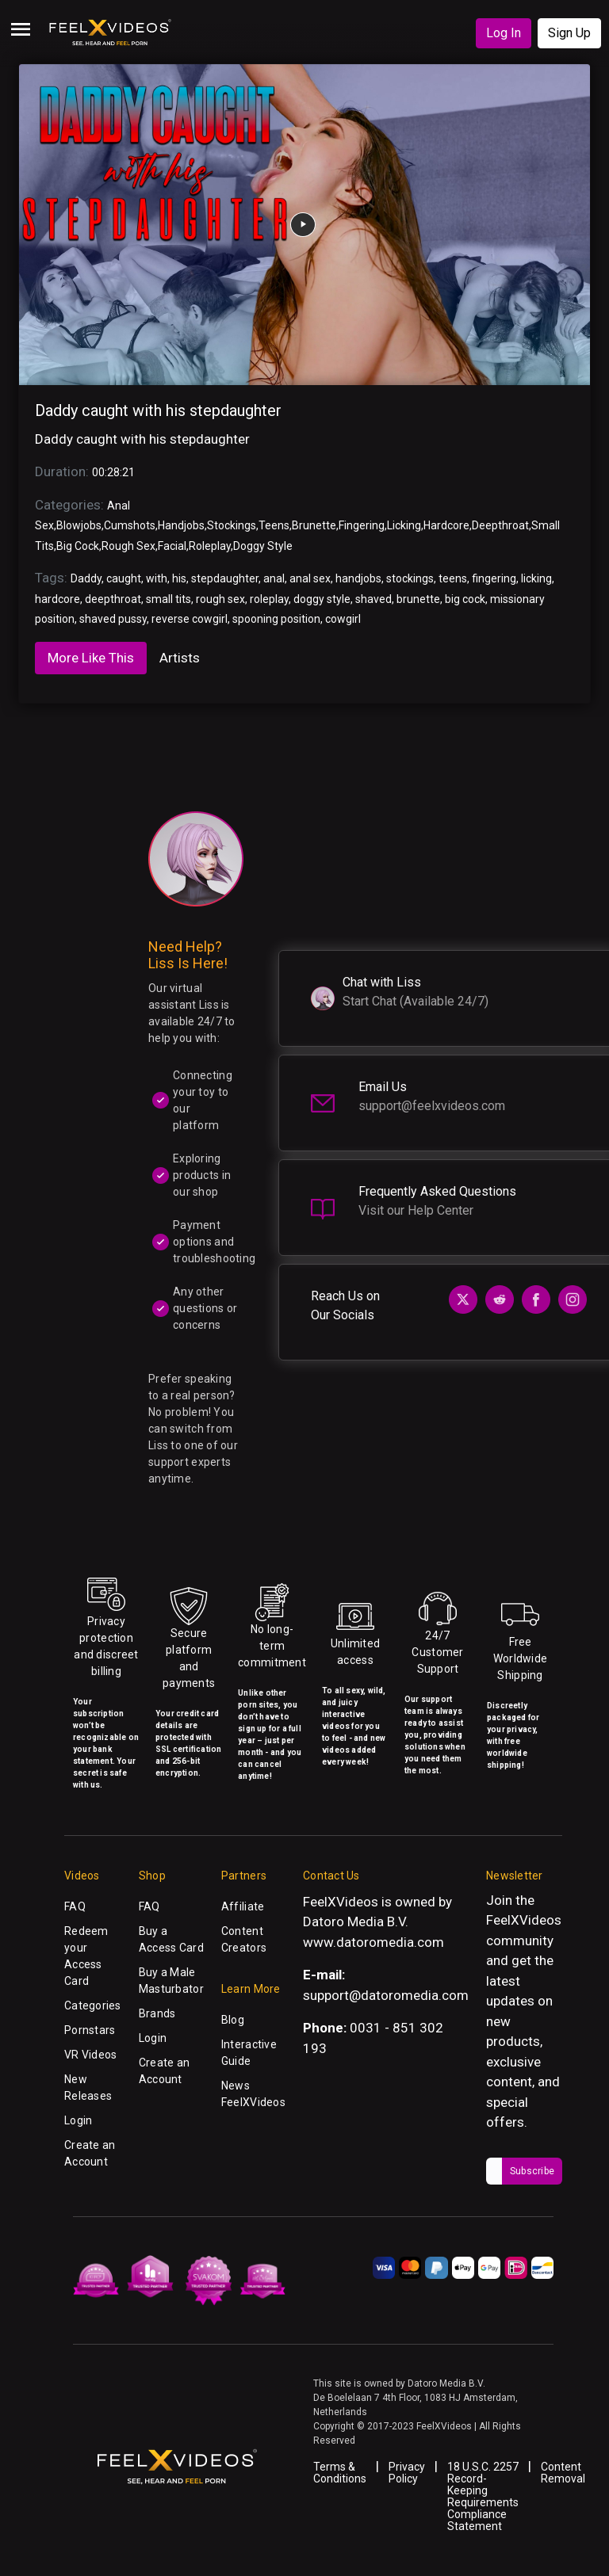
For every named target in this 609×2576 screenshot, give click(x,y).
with (156, 578)
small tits (168, 599)
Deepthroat (500, 525)
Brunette (314, 525)
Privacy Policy (407, 2472)
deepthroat (113, 599)
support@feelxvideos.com (431, 1105)
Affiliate (243, 1906)
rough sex (220, 599)
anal (274, 578)
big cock (465, 599)
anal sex (310, 578)
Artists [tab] (179, 658)
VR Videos (90, 2054)
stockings (410, 578)
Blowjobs (79, 525)
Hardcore (446, 525)
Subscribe (532, 2171)
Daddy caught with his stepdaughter (158, 410)
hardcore (57, 599)
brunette (418, 599)
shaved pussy (113, 619)
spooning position (276, 619)
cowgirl (343, 619)
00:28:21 (113, 472)
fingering (494, 578)
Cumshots (129, 525)
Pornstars (90, 2030)
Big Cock (77, 546)
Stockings (231, 525)
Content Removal (563, 2472)
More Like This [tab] (91, 658)
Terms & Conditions (339, 2472)
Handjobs (181, 525)
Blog (232, 2019)
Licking (404, 525)
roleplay (269, 599)
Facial (172, 546)
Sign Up (569, 32)
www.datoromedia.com (373, 1942)
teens (453, 578)
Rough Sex (128, 546)
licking (536, 578)
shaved (373, 599)
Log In (503, 32)
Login (78, 2120)
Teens (274, 525)
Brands (157, 2013)
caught (123, 578)
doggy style (321, 599)
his (179, 578)
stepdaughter (225, 578)
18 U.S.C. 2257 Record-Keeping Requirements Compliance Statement (483, 2496)
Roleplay (210, 546)
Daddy (86, 578)
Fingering (362, 525)
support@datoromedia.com (386, 1995)
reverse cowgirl (189, 619)
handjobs (358, 578)
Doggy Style (263, 546)
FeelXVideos (523, 1920)
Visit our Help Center (415, 1210)
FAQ (75, 1906)
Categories (92, 2005)
